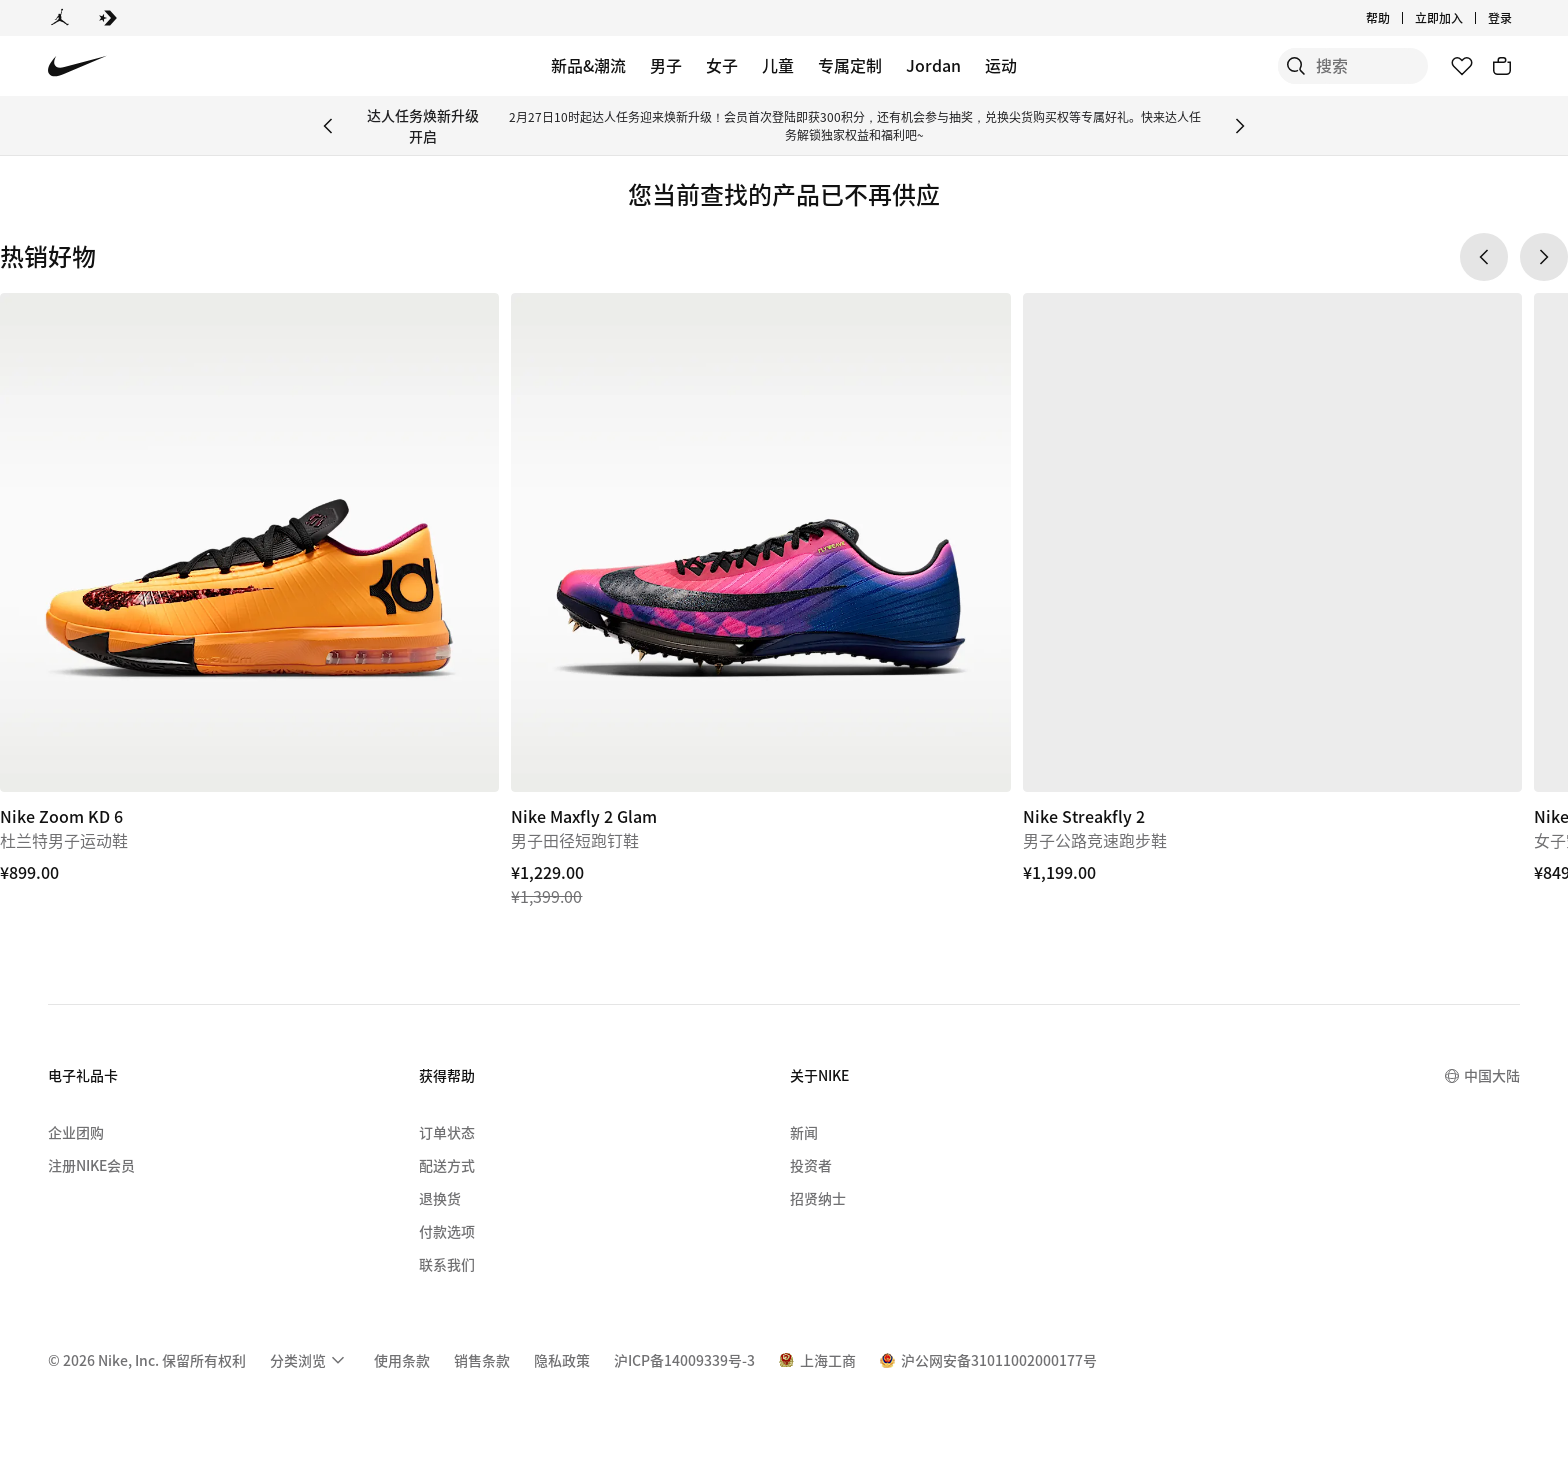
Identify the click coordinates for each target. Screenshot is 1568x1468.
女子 (722, 65)
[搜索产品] (1358, 66)
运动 (1001, 65)
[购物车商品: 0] (1502, 66)
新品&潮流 (588, 65)
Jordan (933, 65)
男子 (666, 65)
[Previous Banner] (328, 126)
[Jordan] (60, 18)
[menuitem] (310, 1360)
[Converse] (108, 18)
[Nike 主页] (77, 66)
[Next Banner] (1240, 126)
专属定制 (850, 65)
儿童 (778, 65)
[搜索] (1278, 66)
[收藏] (1462, 66)
